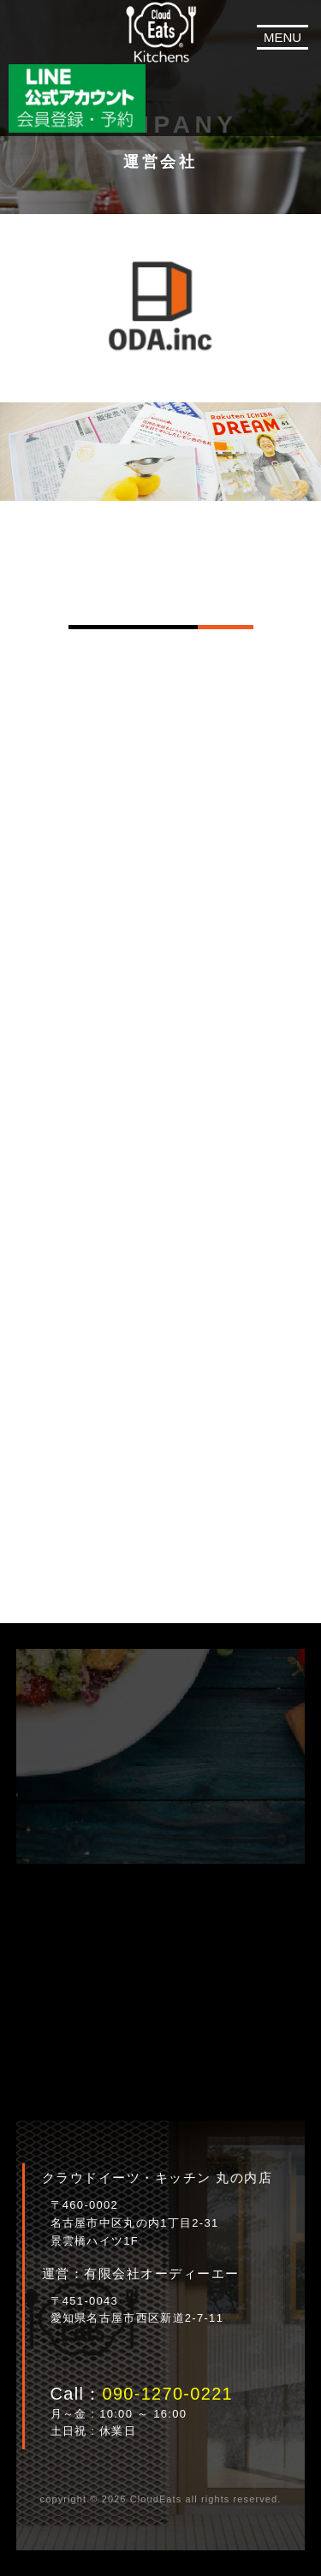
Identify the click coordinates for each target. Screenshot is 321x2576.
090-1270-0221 (167, 2393)
